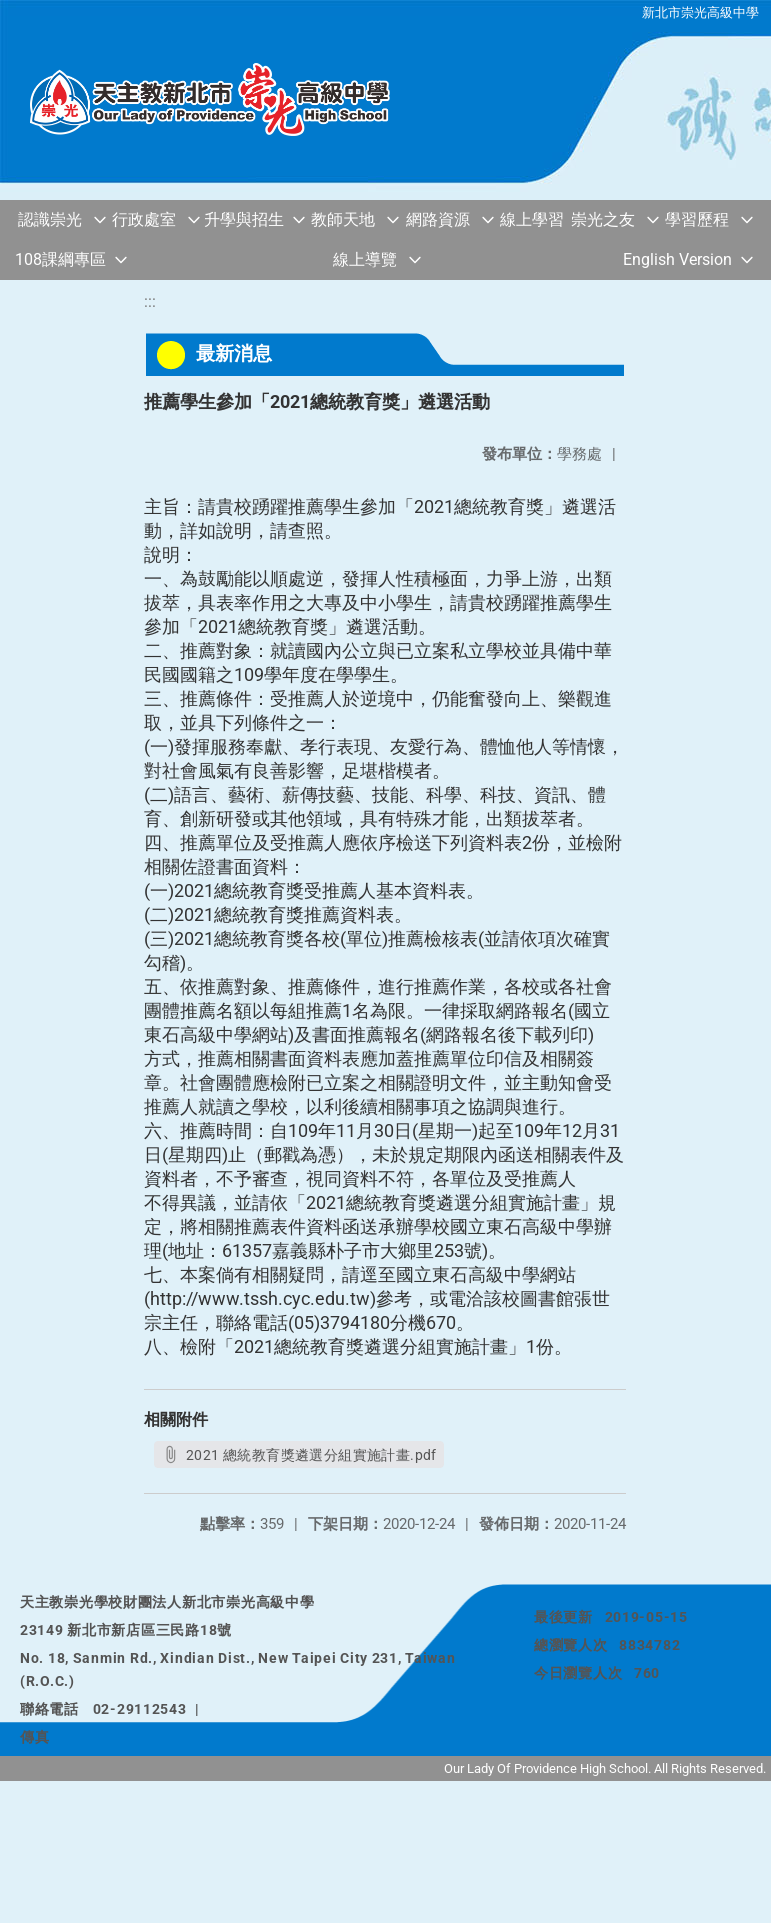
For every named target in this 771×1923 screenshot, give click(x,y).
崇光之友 (603, 219)
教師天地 (343, 219)
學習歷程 (697, 219)
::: (150, 301)
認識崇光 (50, 219)
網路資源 (438, 219)
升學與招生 (244, 219)
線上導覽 (365, 259)
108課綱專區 (60, 259)
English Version (677, 259)
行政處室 (144, 219)
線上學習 (532, 219)
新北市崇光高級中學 (700, 12)
